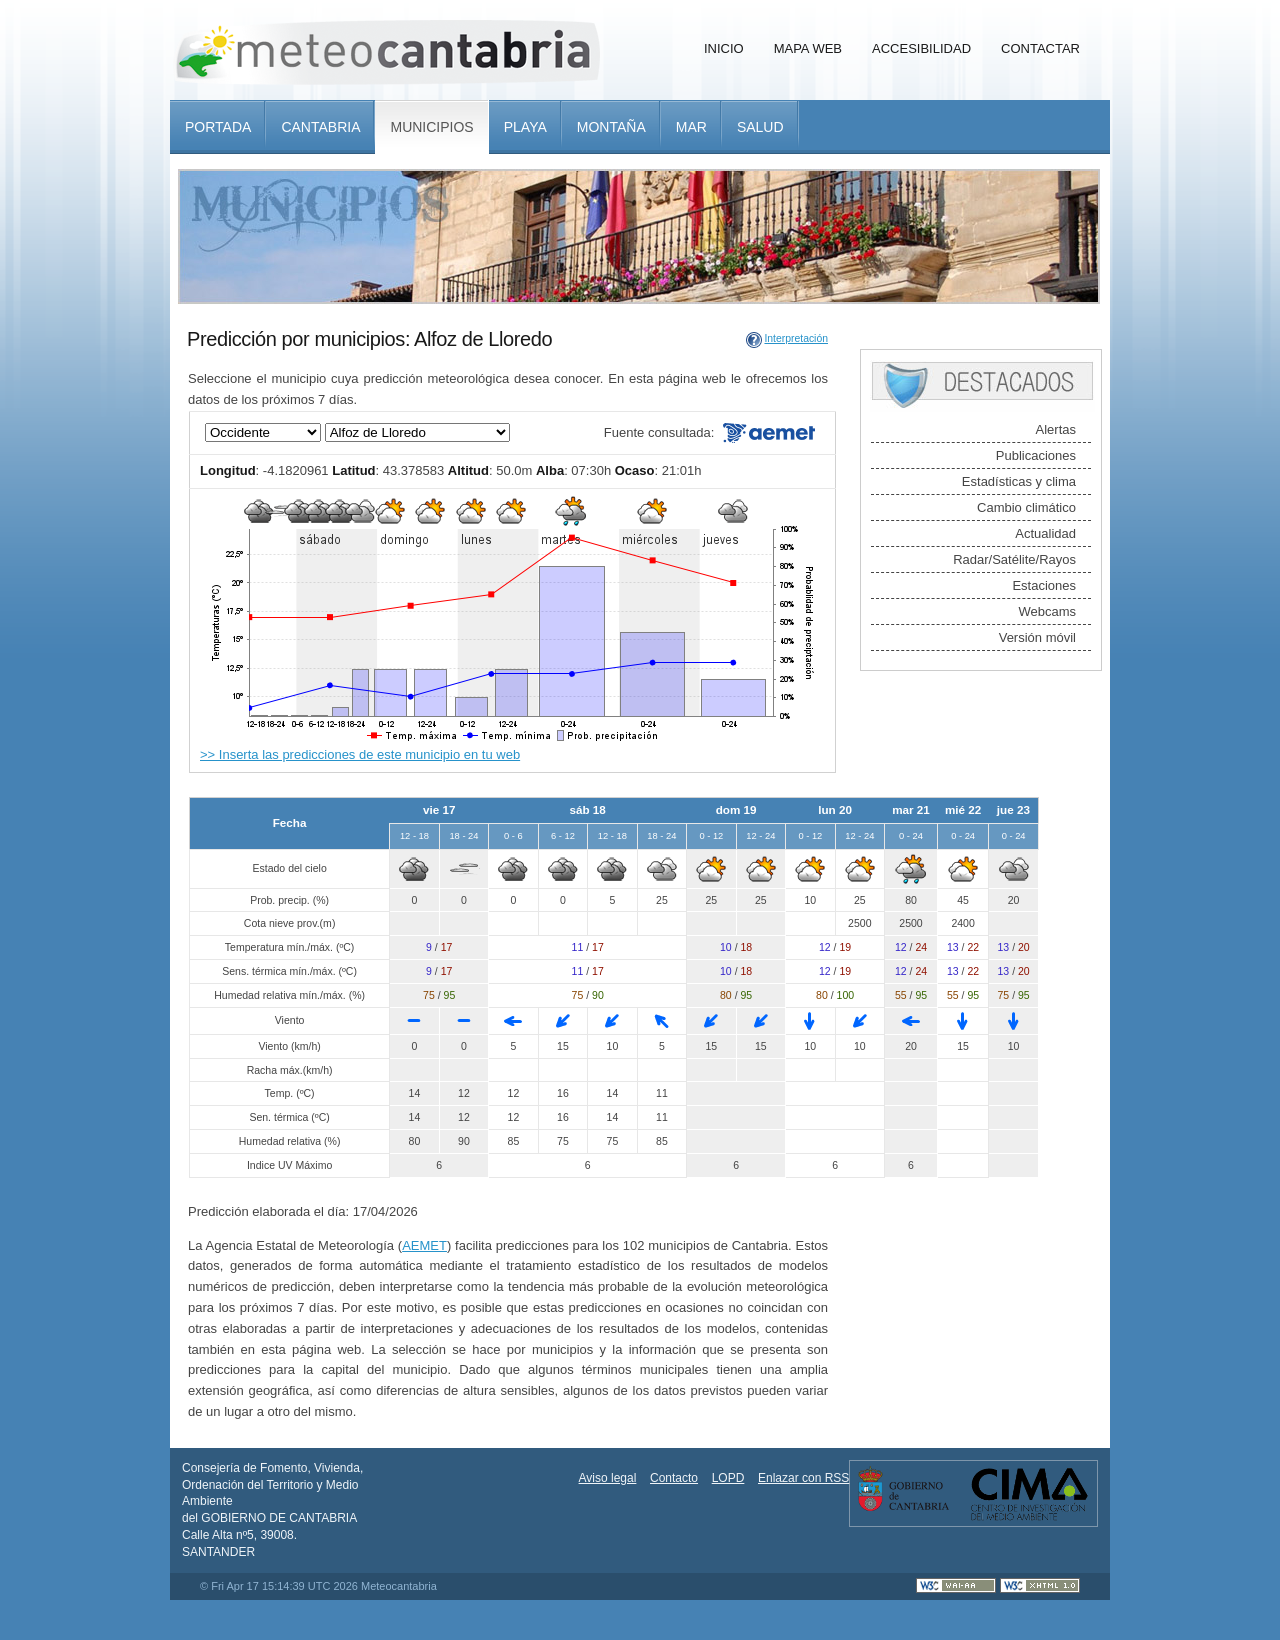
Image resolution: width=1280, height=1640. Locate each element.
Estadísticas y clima (1019, 481)
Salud (760, 127)
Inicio (724, 48)
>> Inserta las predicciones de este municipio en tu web (360, 754)
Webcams (1047, 611)
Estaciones (1044, 585)
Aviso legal (608, 1478)
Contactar (1040, 48)
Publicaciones (1036, 455)
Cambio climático (1026, 507)
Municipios (431, 127)
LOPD (728, 1478)
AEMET (424, 1245)
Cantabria (320, 127)
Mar (691, 127)
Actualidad (1045, 533)
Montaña (611, 127)
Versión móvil (1037, 637)
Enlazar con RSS (803, 1478)
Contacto (674, 1478)
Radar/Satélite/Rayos (1014, 559)
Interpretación (796, 338)
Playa (525, 127)
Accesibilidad (921, 48)
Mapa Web (808, 48)
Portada (218, 127)
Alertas (1056, 429)
